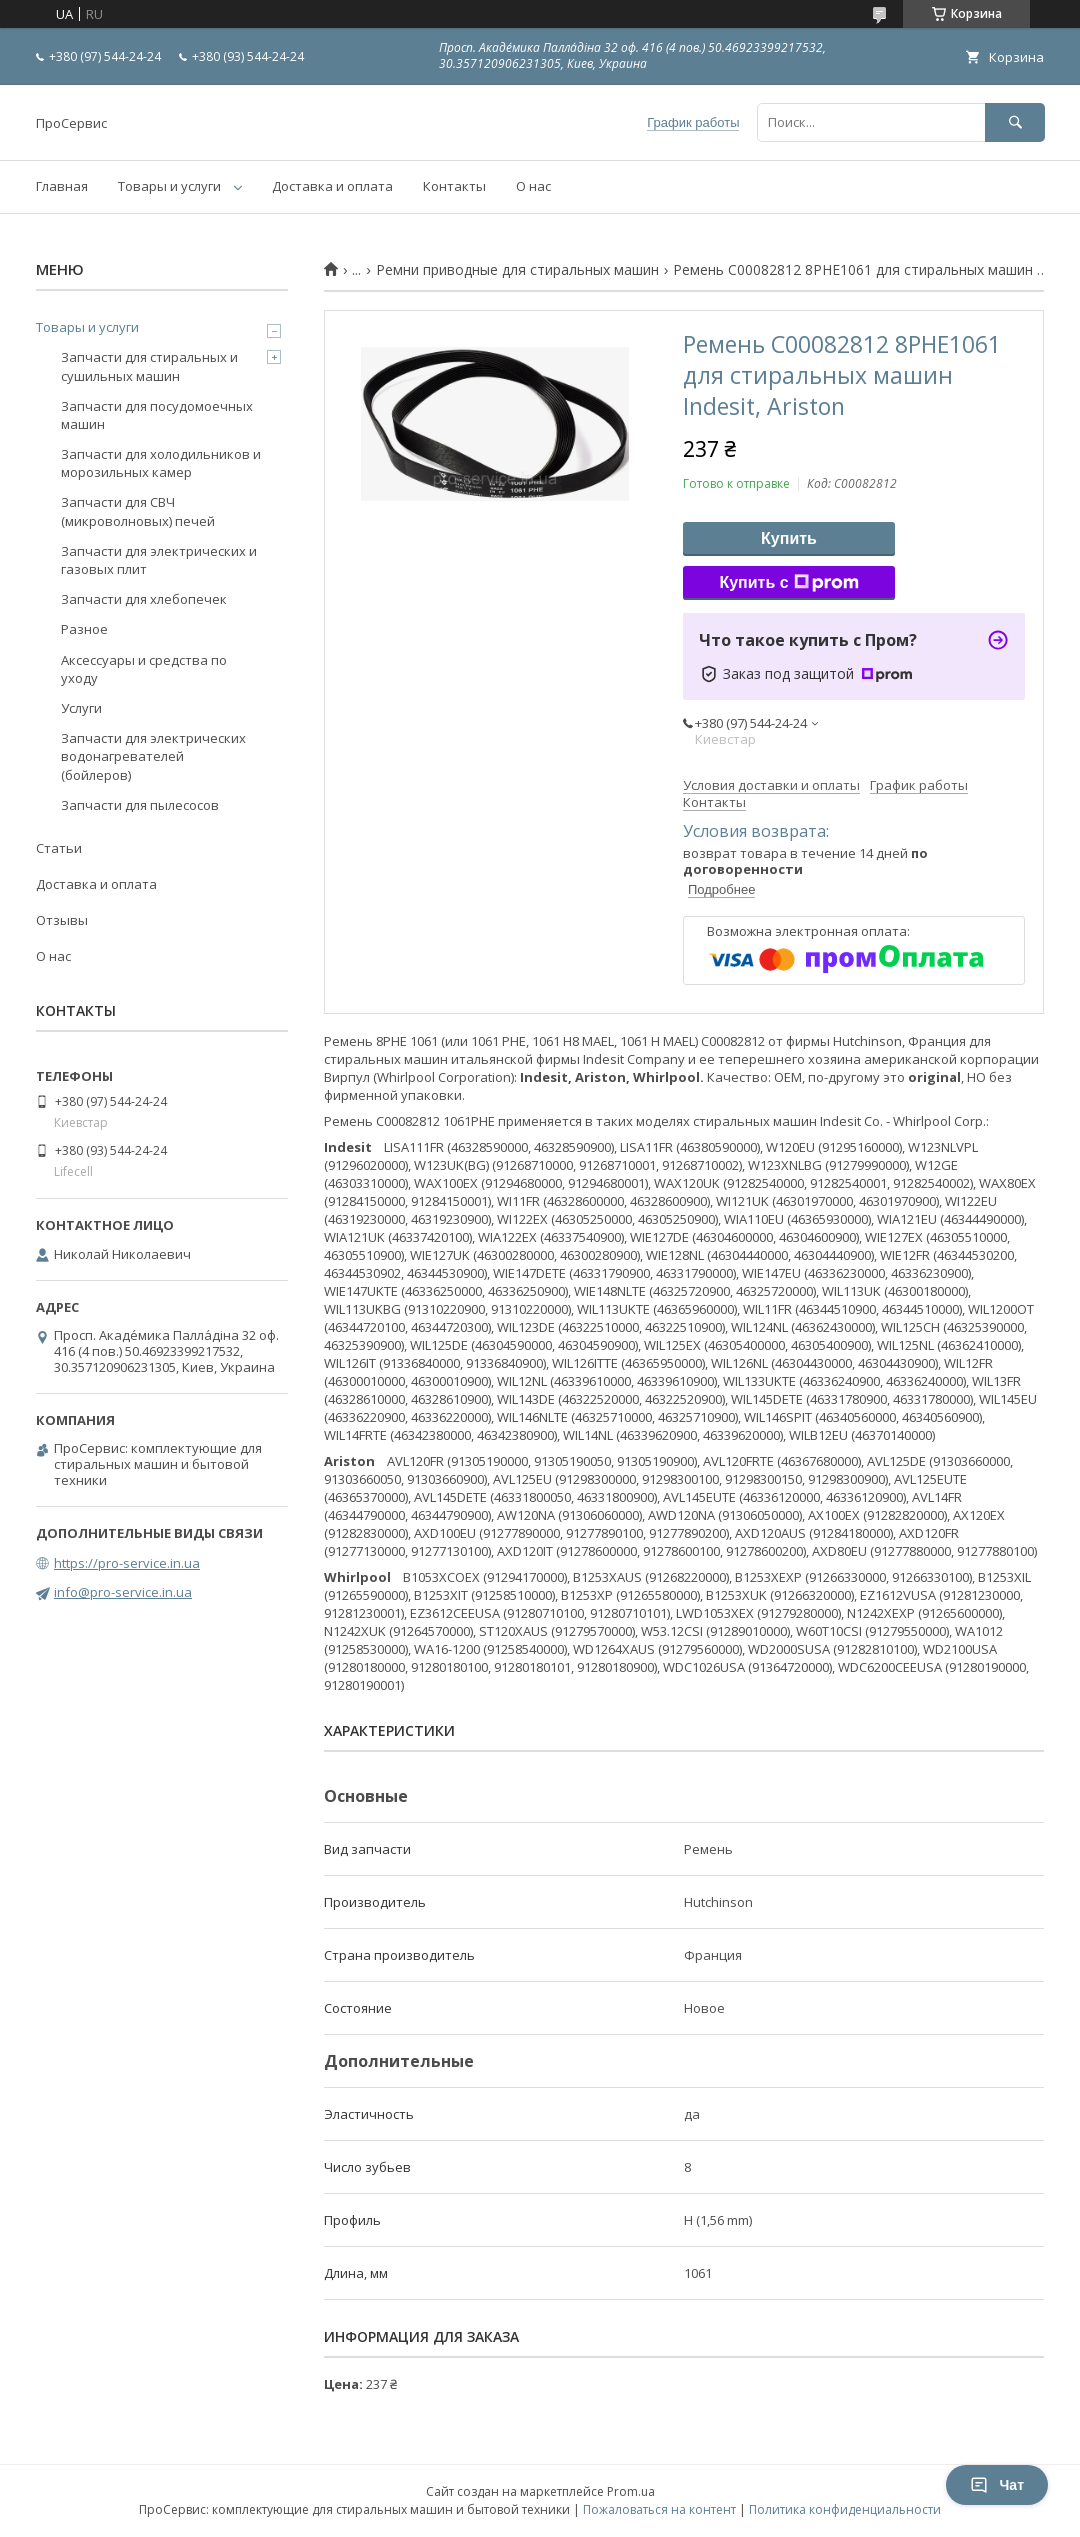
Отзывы (62, 920)
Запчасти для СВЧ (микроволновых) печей (138, 511)
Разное (84, 629)
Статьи (59, 848)
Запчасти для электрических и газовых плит (159, 560)
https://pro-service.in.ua (127, 1563)
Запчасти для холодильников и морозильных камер (161, 463)
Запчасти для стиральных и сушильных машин (149, 366)
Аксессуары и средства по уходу (144, 669)
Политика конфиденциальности (845, 2509)
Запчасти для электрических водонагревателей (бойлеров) (153, 756)
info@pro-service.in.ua (123, 1592)
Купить (789, 538)
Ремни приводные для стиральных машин (517, 270)
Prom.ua (631, 2491)
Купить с (788, 583)
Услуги (81, 708)
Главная (62, 186)
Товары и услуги (169, 186)
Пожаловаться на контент (659, 2509)
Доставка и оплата (332, 186)
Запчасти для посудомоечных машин (157, 415)
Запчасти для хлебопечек (144, 599)
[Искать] (1015, 122)
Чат (997, 2485)
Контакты (454, 186)
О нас (533, 186)
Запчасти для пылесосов (140, 805)
